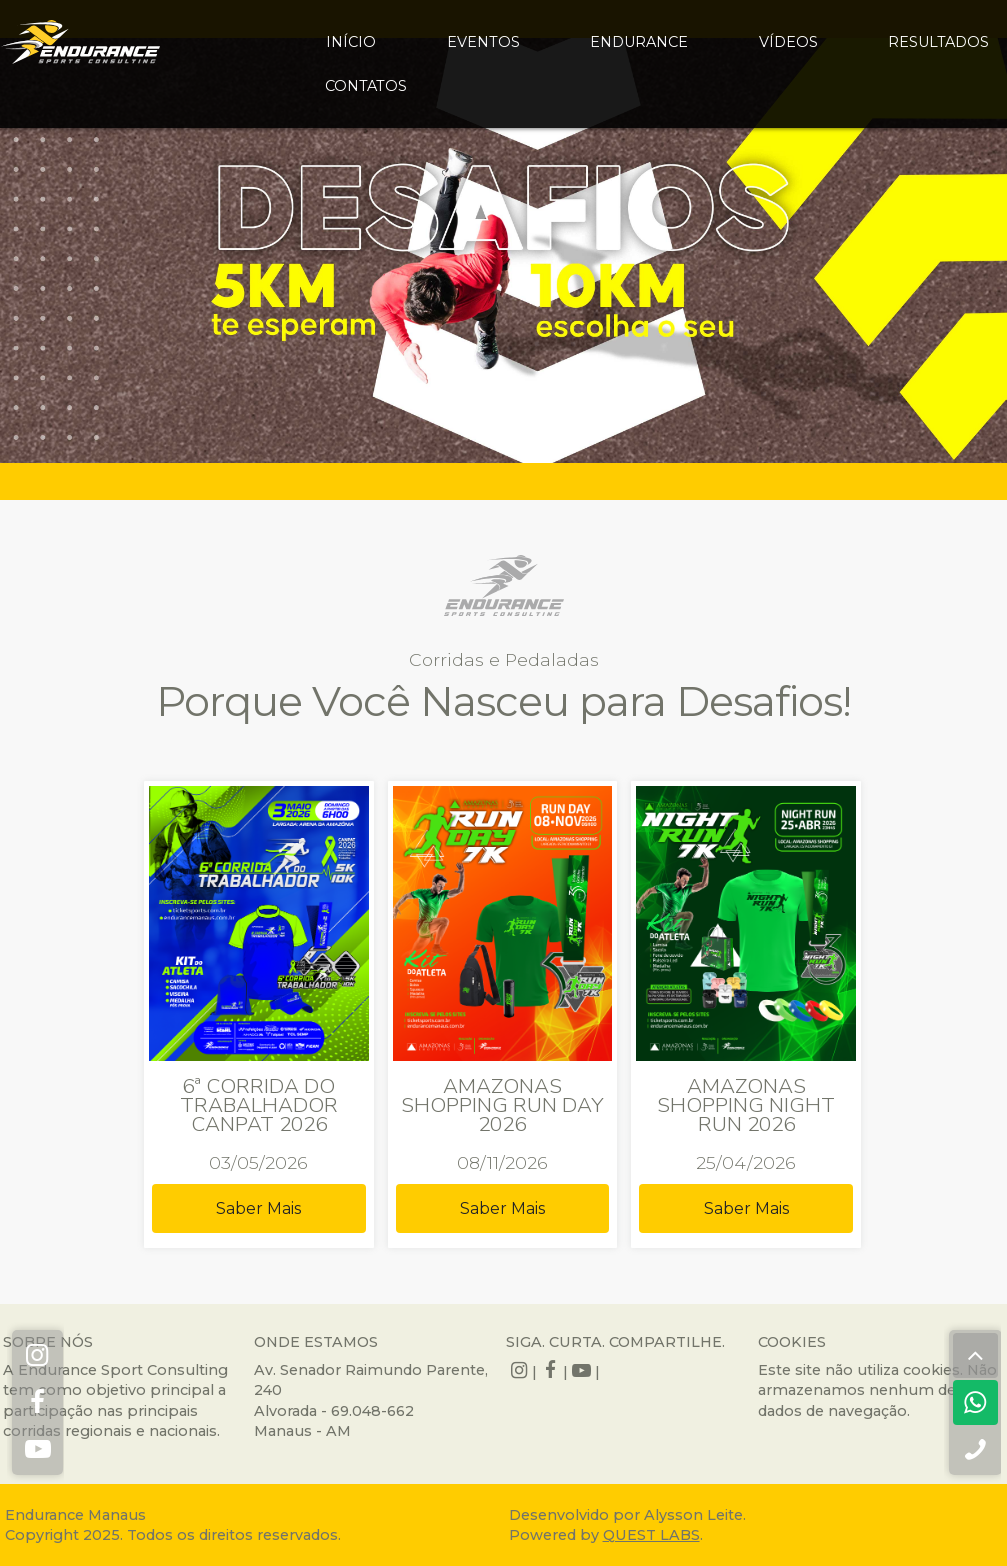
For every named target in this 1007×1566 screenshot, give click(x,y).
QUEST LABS (651, 1535)
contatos (366, 86)
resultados (938, 42)
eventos (483, 42)
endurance (639, 42)
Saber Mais (258, 1208)
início (351, 42)
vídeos (788, 42)
